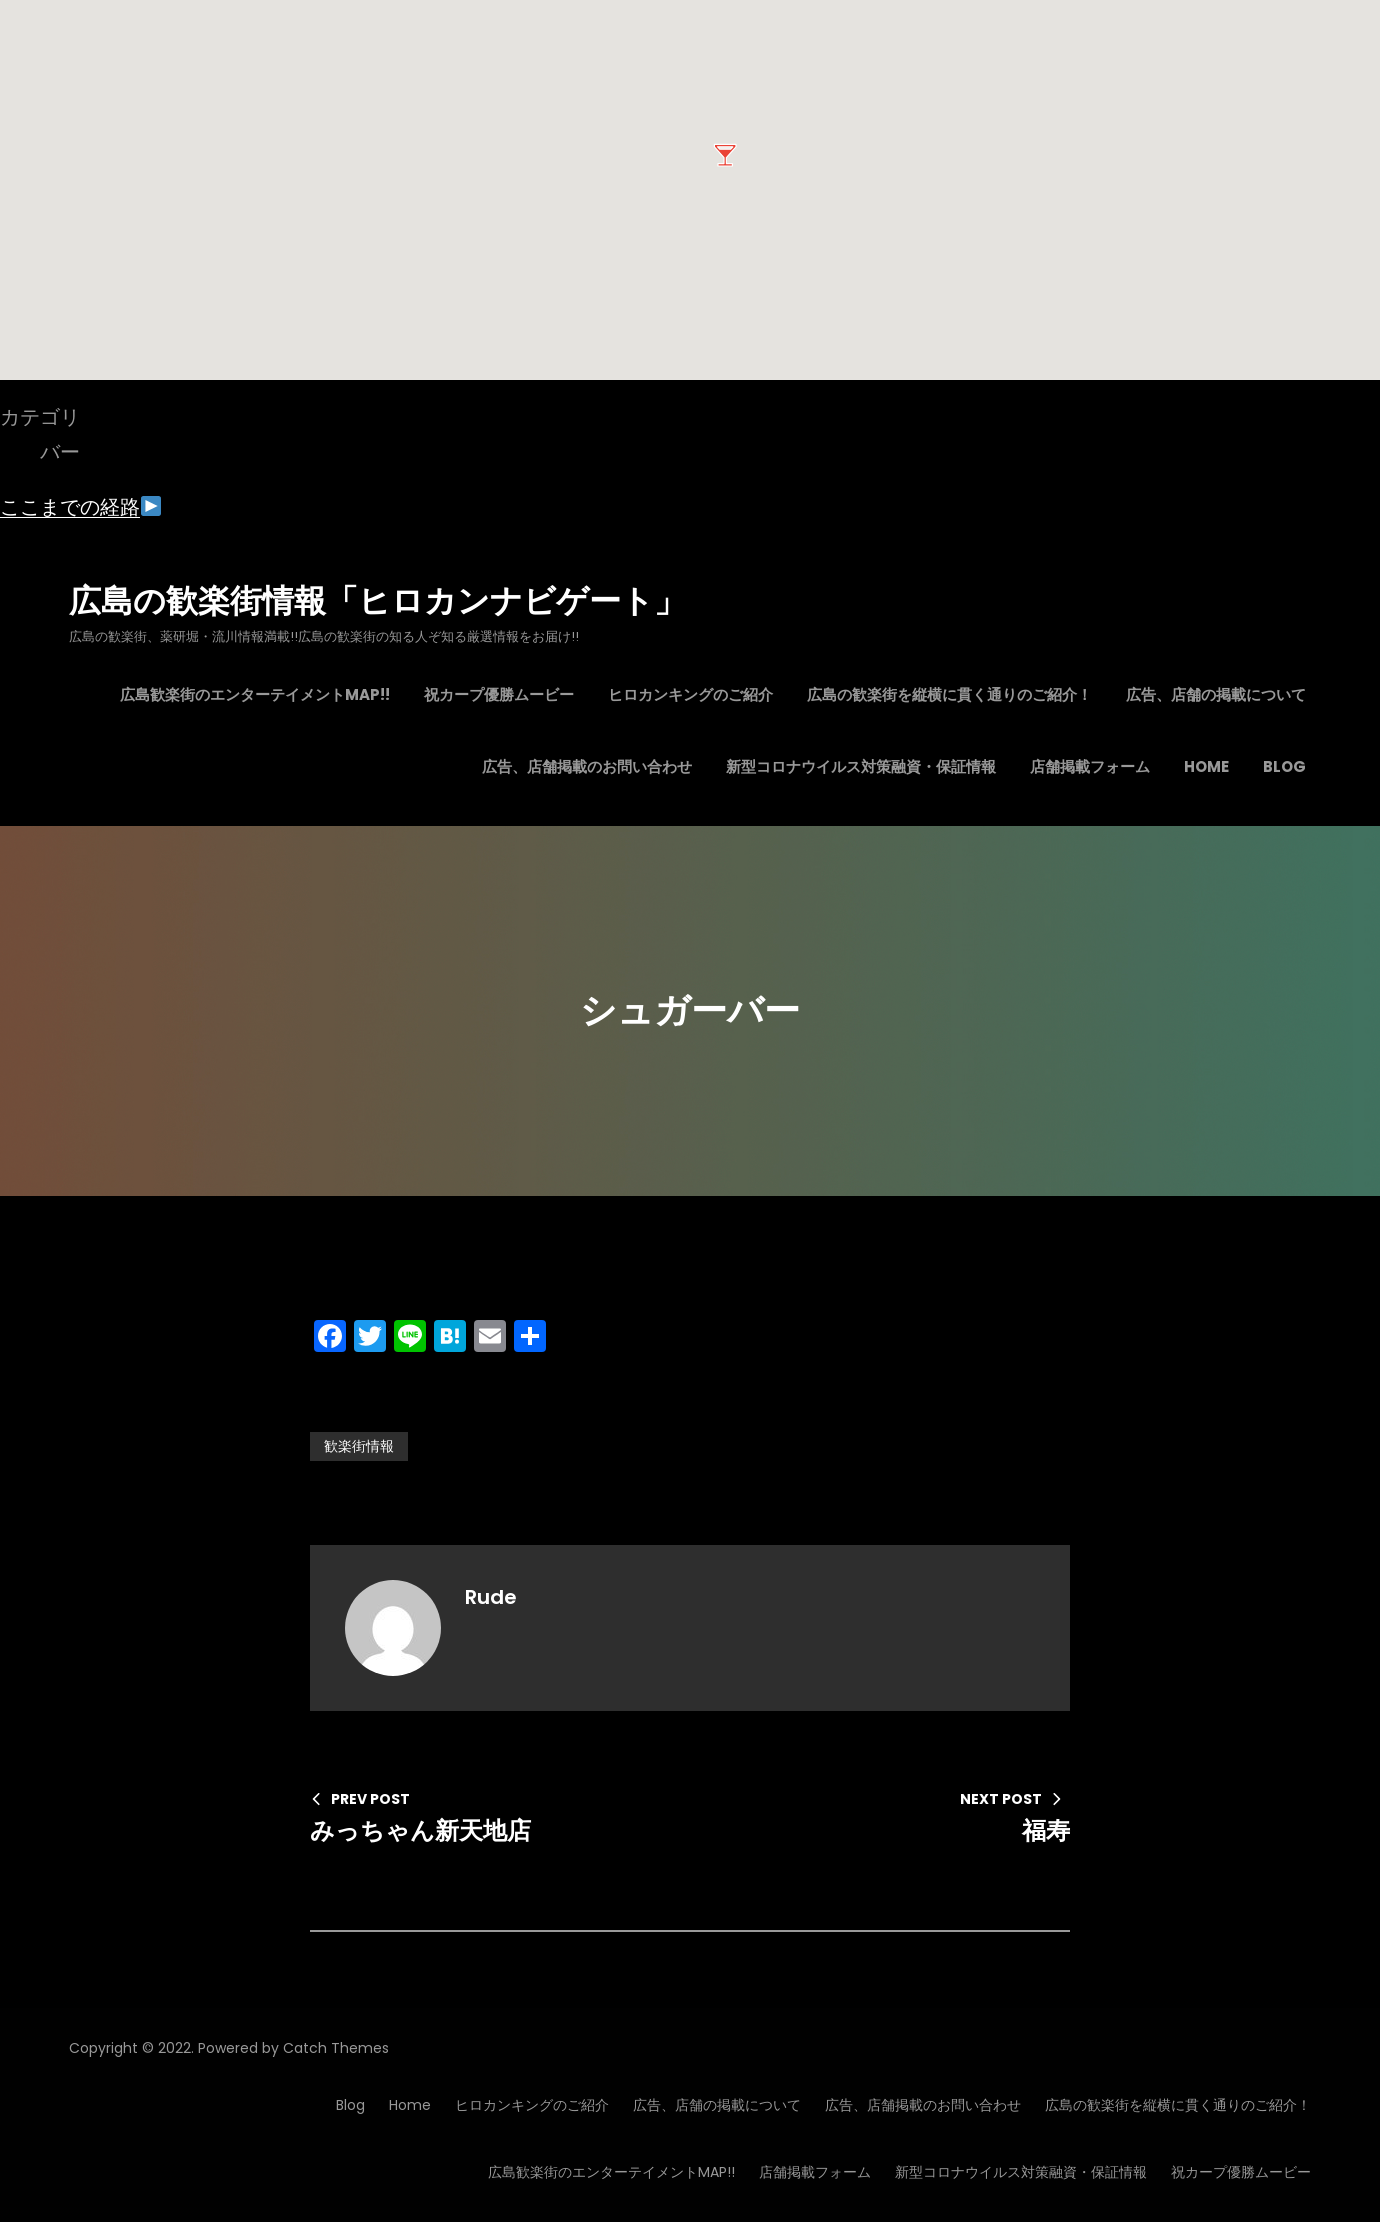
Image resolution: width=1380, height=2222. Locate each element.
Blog (350, 2105)
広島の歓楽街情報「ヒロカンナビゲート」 (377, 600)
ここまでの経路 (80, 507)
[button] (725, 155)
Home (410, 2105)
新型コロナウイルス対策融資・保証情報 (1021, 2172)
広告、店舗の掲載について (717, 2105)
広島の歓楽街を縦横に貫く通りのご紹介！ (1178, 2105)
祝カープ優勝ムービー (1241, 2172)
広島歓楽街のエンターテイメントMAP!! (611, 2172)
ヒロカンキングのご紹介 (532, 2105)
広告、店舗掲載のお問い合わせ (923, 2105)
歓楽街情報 (359, 1446)
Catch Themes (336, 2048)
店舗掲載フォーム (815, 2172)
